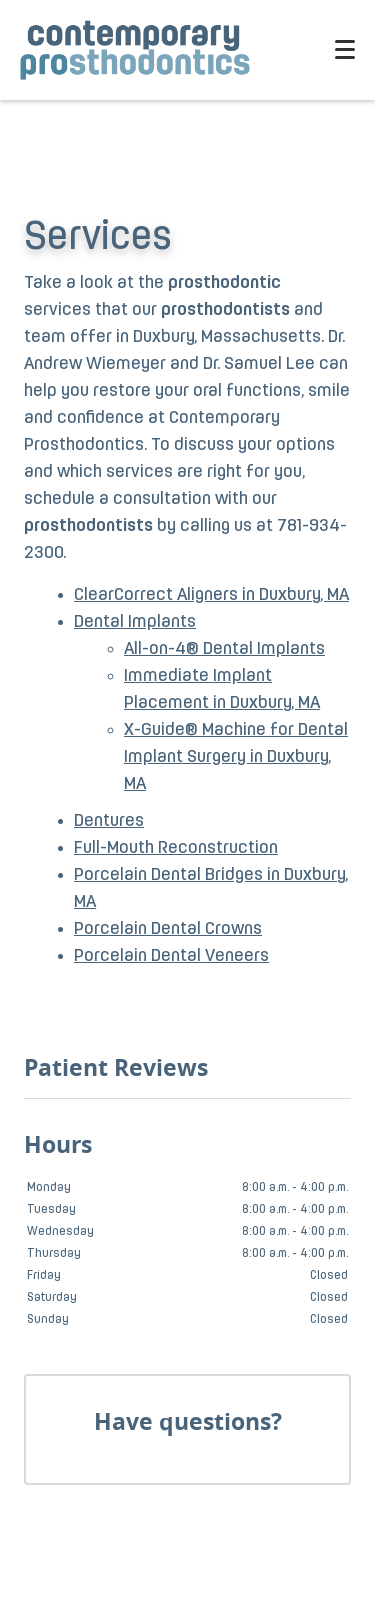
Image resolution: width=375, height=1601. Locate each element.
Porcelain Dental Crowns (168, 929)
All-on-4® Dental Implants (224, 649)
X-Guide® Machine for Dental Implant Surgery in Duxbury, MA (236, 757)
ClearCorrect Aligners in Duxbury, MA (211, 595)
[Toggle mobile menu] (345, 49)
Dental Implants (135, 622)
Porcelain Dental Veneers (171, 956)
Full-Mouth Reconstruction (176, 848)
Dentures (109, 821)
